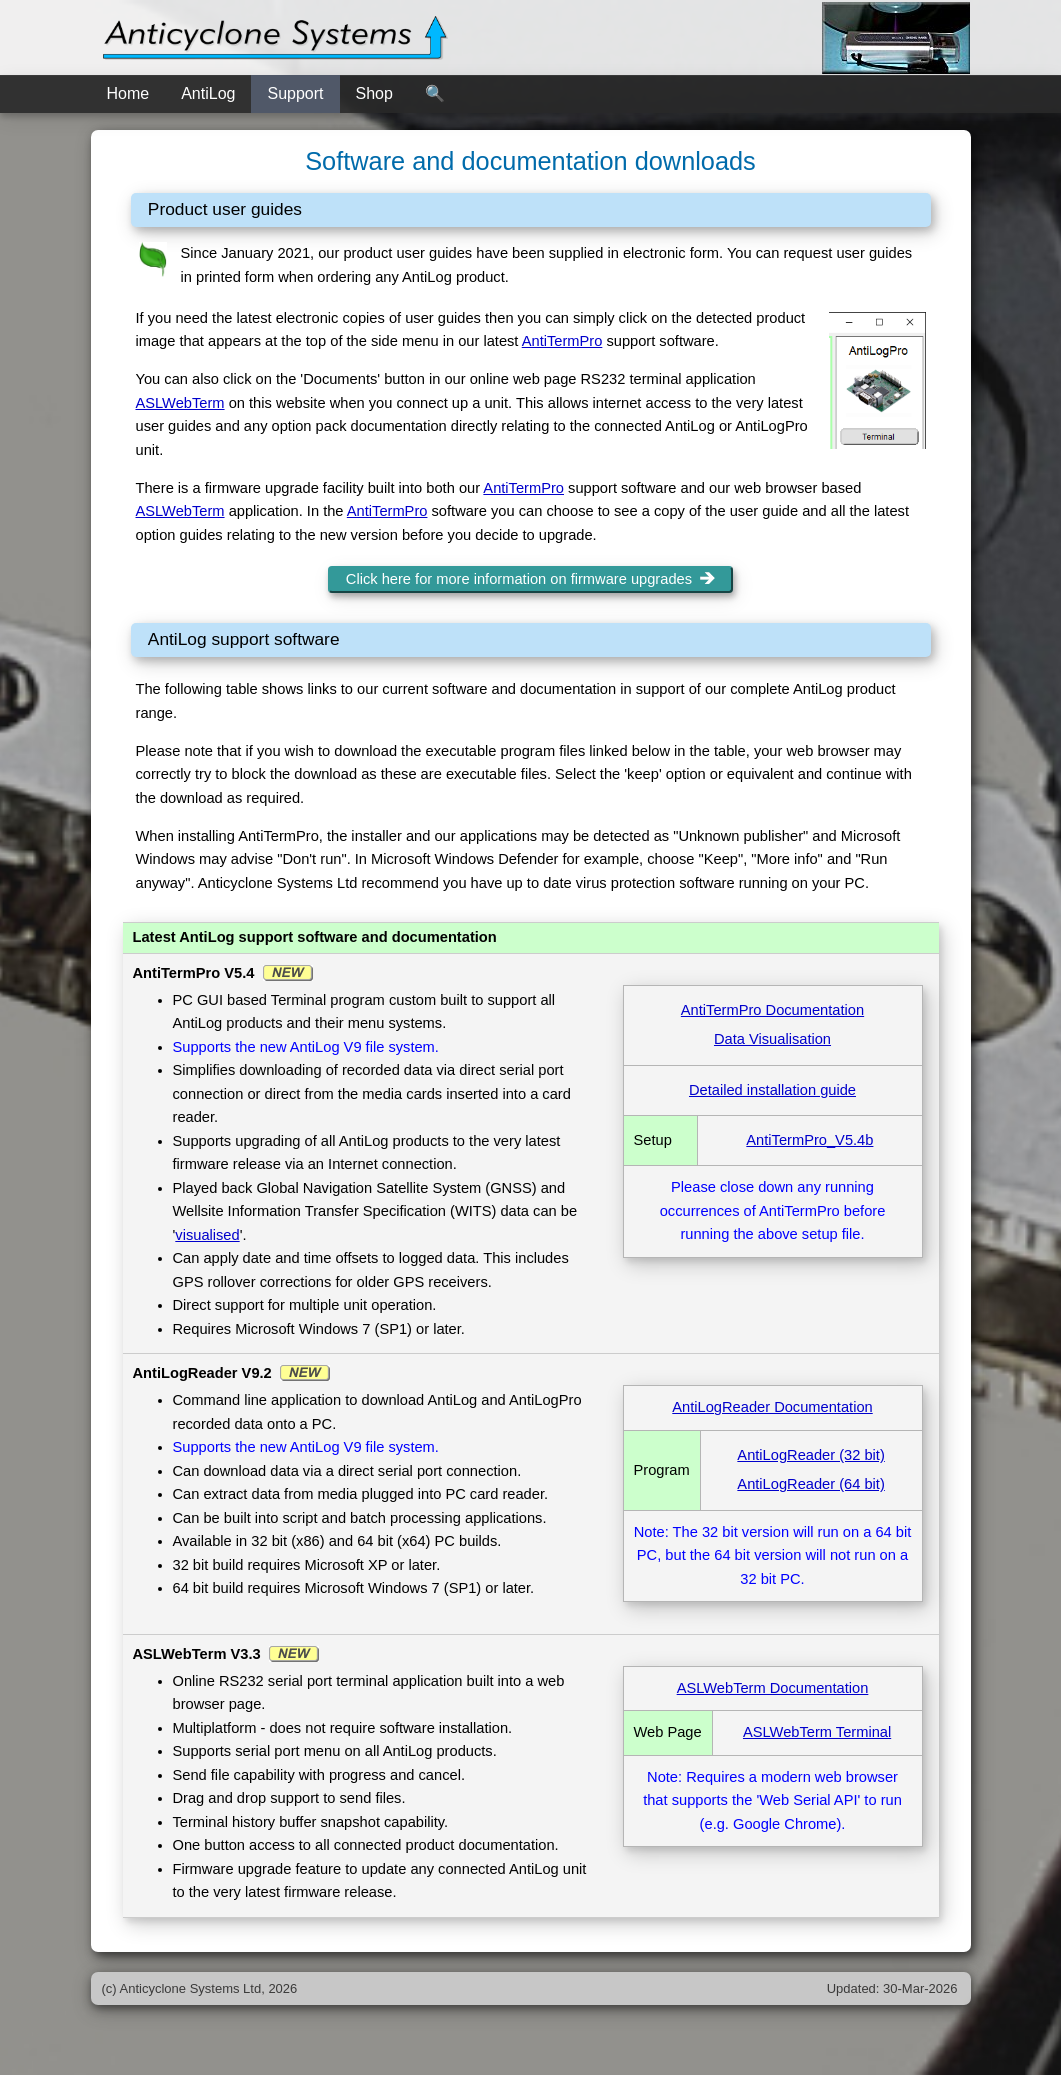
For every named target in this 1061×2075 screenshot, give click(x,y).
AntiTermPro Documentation (772, 1010)
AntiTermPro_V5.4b (809, 1140)
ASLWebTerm (180, 403)
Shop (374, 93)
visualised (207, 1235)
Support (295, 93)
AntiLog (208, 93)
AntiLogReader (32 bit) (810, 1455)
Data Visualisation (772, 1039)
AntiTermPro (562, 341)
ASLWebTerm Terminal (817, 1732)
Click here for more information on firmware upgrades (530, 579)
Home (128, 93)
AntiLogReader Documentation (772, 1407)
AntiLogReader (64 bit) (810, 1484)
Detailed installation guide (772, 1090)
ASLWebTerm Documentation (773, 1688)
